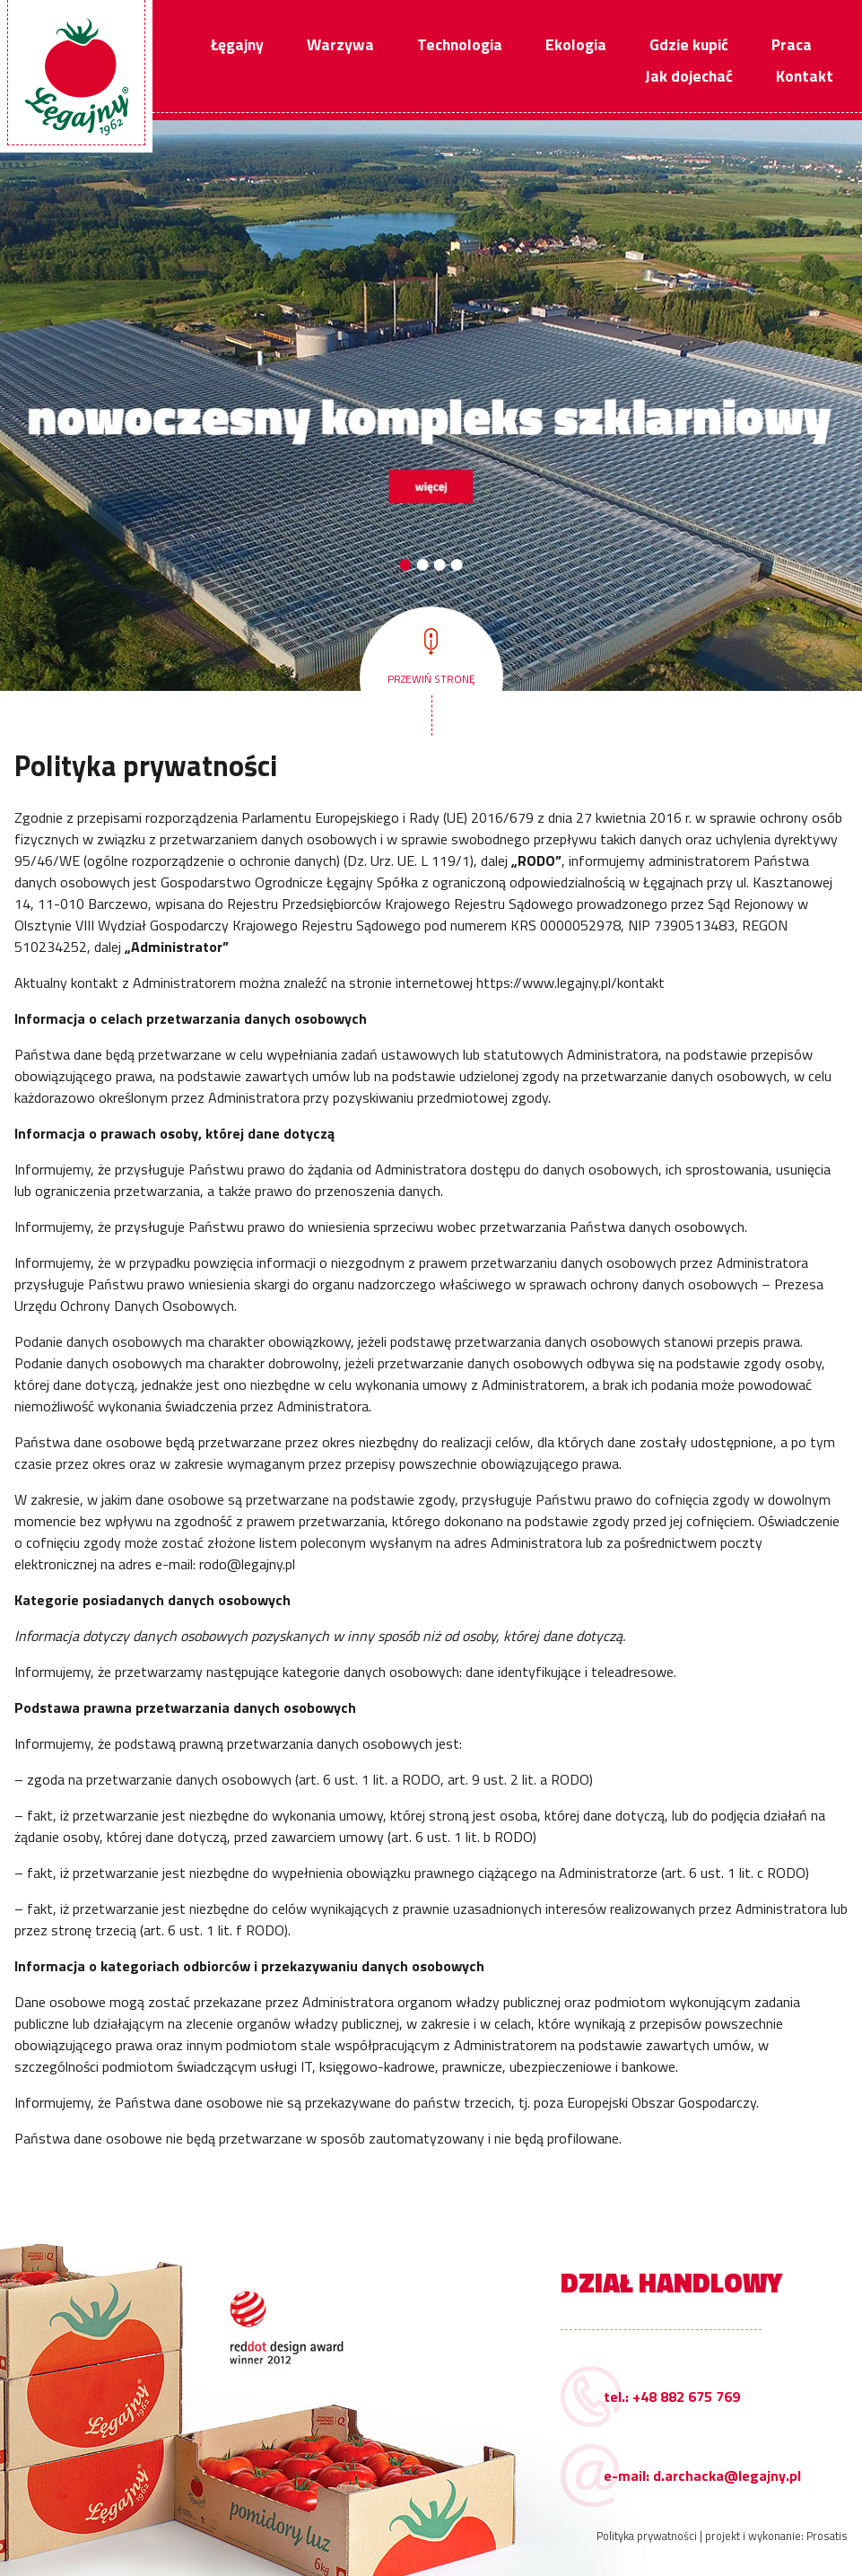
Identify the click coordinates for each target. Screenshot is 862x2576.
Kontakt (804, 76)
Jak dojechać (689, 76)
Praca (791, 44)
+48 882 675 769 (686, 2396)
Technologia (459, 44)
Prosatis (827, 2536)
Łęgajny (237, 44)
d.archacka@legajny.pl (727, 2475)
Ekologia (575, 44)
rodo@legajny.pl (247, 1564)
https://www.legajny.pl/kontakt (570, 982)
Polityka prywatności (646, 2536)
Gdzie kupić (688, 44)
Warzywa (340, 44)
